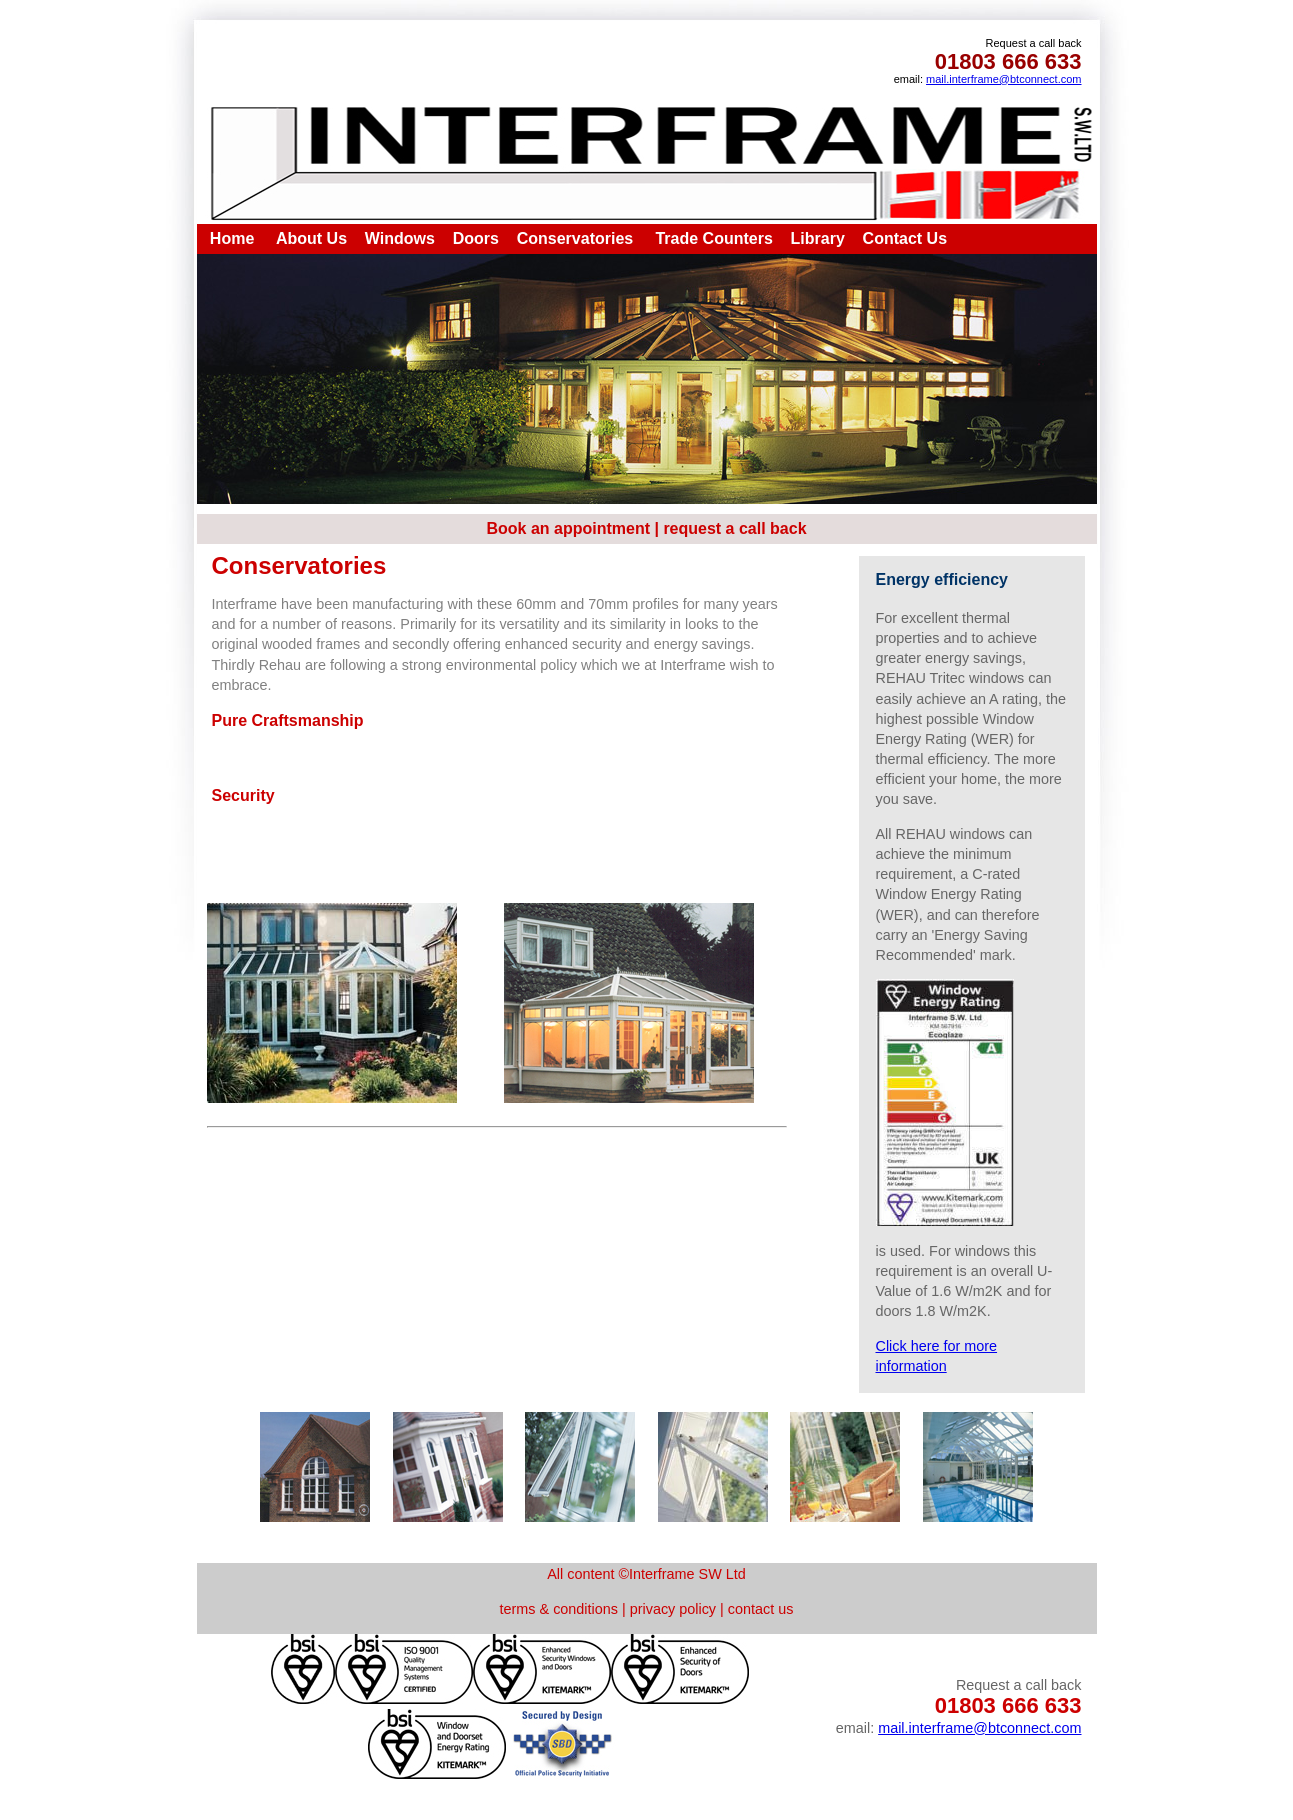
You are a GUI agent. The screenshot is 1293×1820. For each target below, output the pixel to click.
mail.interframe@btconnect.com (1003, 79)
